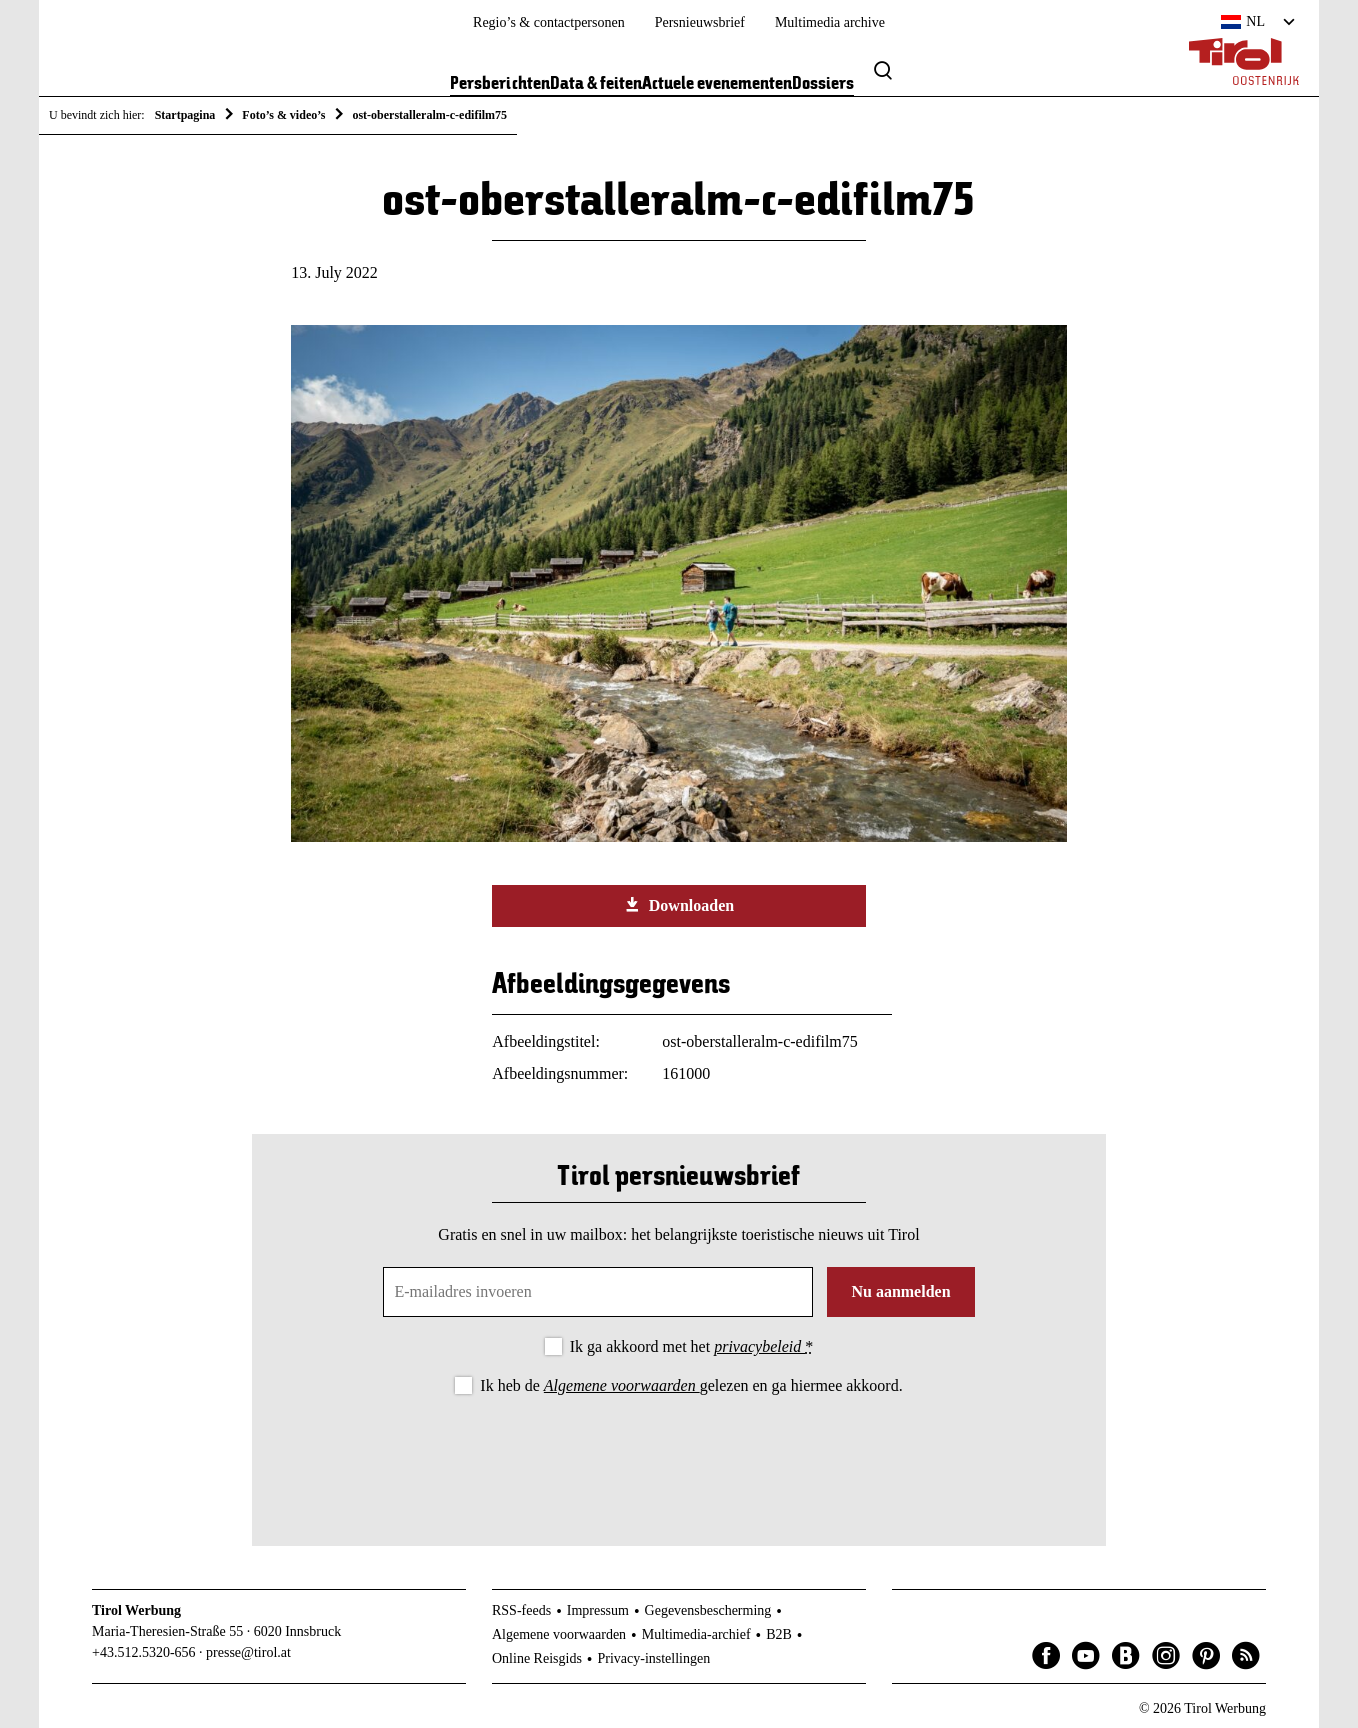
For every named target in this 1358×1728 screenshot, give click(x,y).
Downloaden (679, 905)
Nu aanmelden (900, 1291)
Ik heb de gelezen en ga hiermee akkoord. (691, 1385)
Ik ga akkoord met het (691, 1346)
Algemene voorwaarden (622, 1385)
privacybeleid (759, 1346)
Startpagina (185, 115)
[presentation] (679, 1454)
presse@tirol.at (248, 1652)
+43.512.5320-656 (144, 1652)
